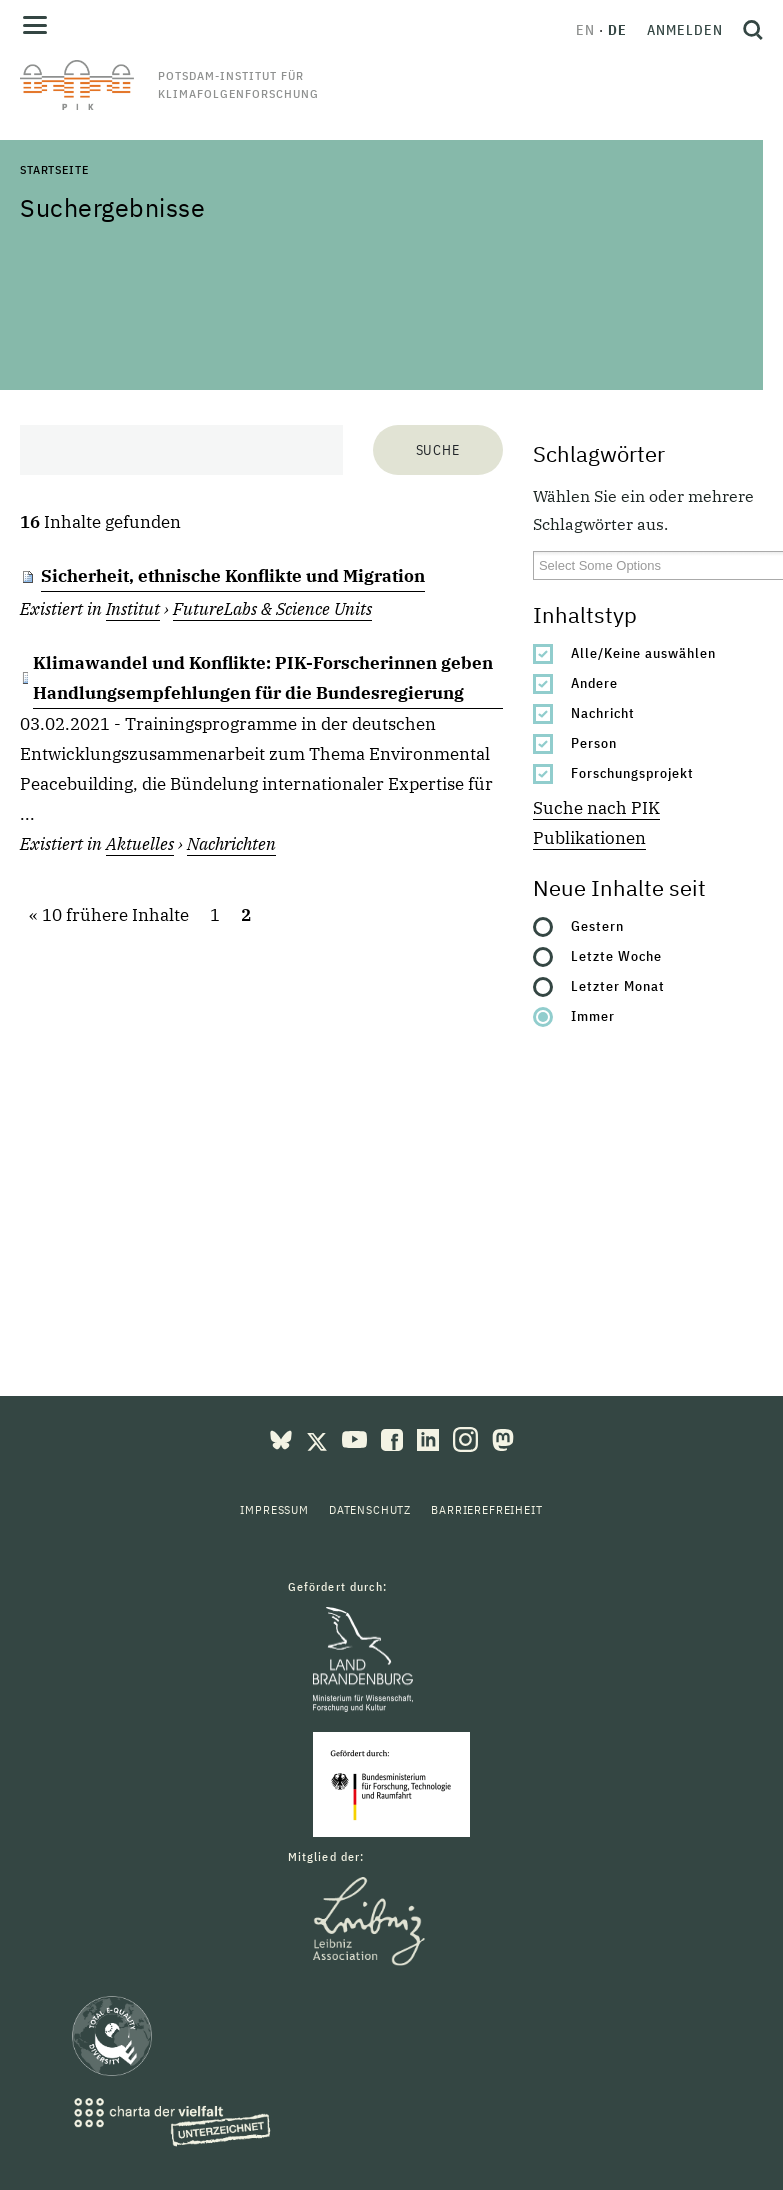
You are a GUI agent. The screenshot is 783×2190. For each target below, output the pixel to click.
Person (594, 743)
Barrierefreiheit (486, 1509)
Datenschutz (370, 1509)
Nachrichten (231, 844)
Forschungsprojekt (632, 773)
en (585, 30)
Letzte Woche (616, 956)
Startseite (54, 169)
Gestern (597, 926)
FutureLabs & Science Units (272, 609)
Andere (594, 683)
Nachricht (603, 713)
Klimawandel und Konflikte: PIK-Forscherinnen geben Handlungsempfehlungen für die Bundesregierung (263, 678)
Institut (133, 609)
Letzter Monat (618, 986)
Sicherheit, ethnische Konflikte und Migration (233, 576)
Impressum (274, 1509)
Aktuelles (140, 844)
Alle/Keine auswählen (643, 653)
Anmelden (685, 30)
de (617, 30)
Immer (593, 1016)
